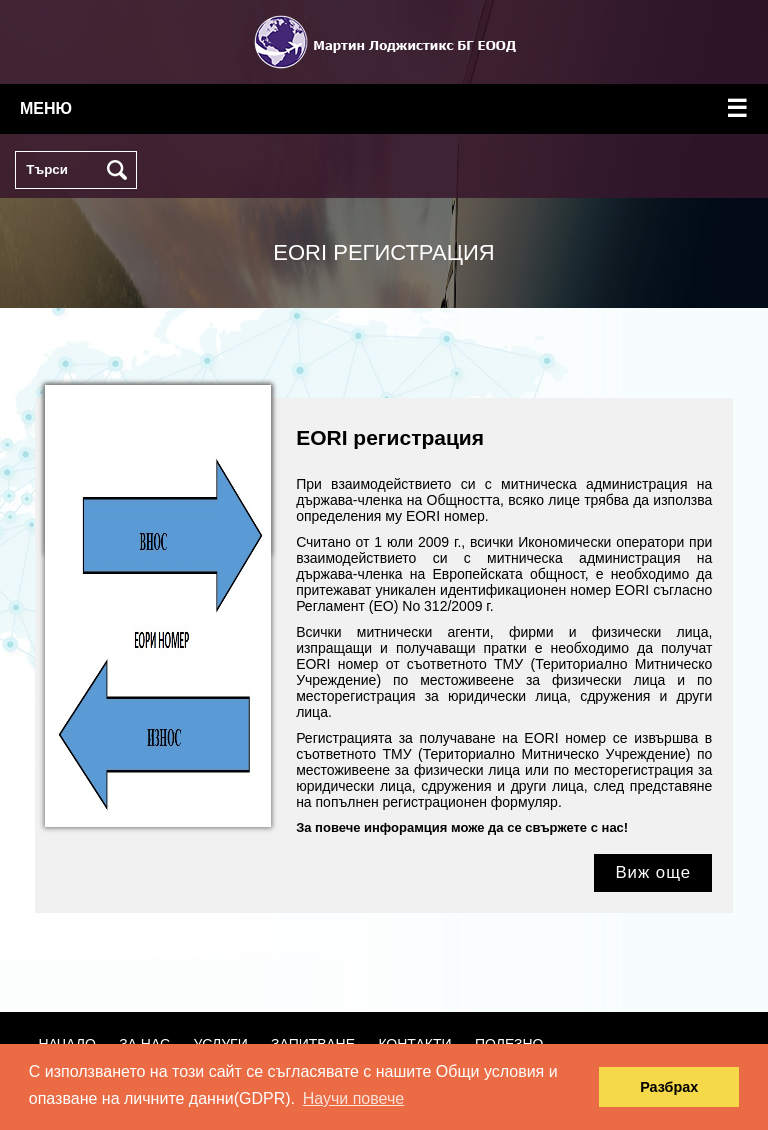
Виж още (653, 872)
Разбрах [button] (669, 1087)
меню (384, 108)
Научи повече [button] (353, 1098)
